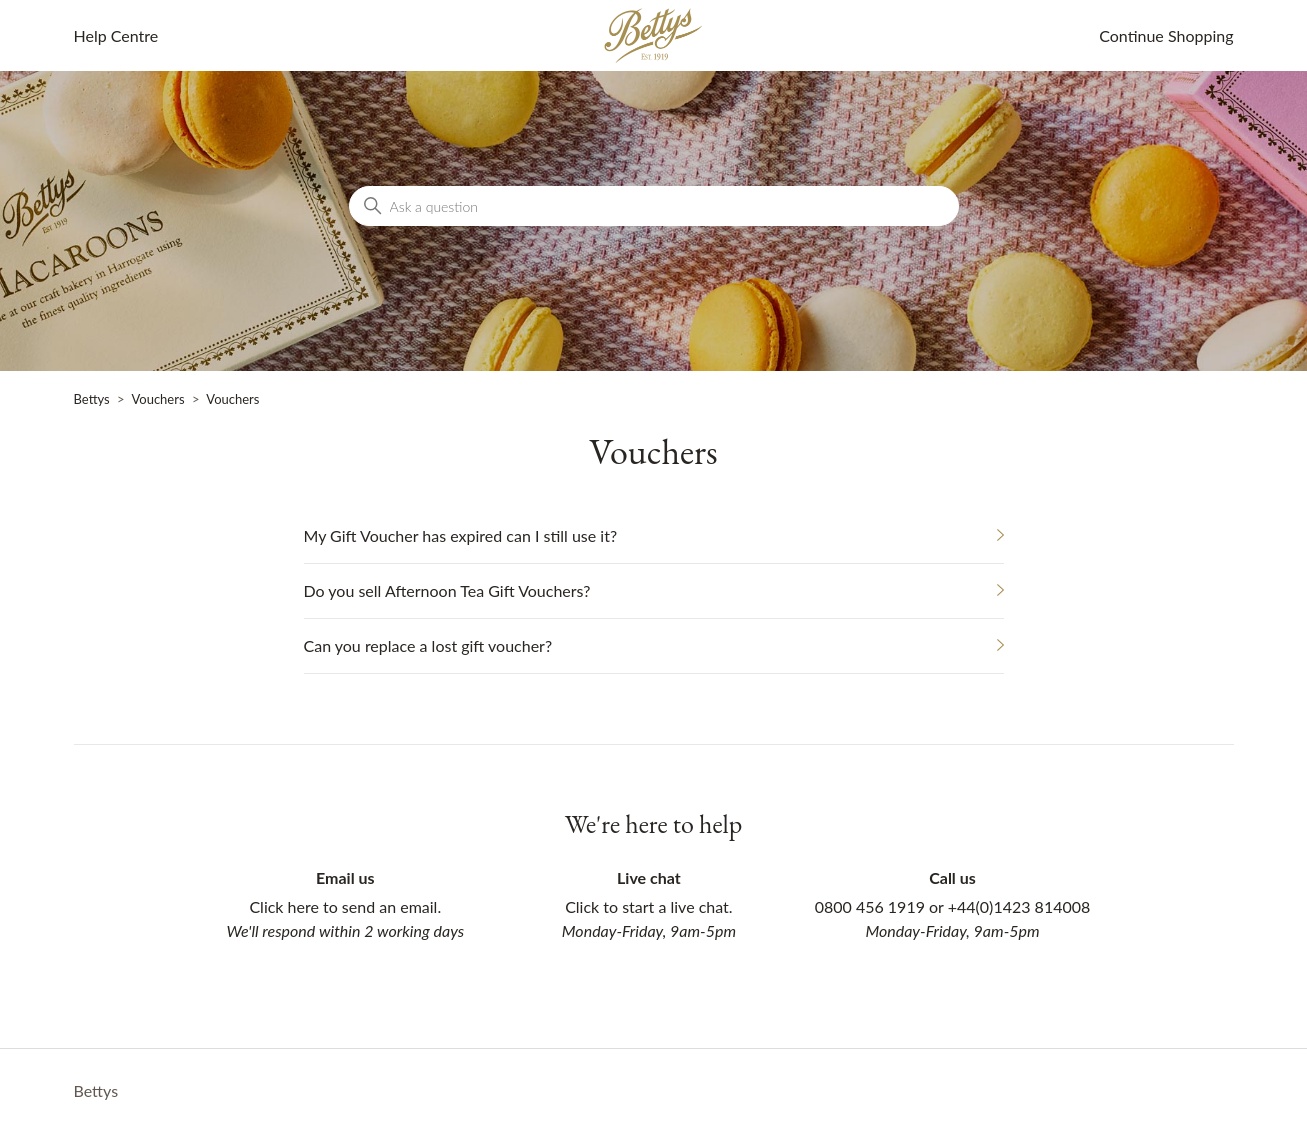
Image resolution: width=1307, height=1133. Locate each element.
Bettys (92, 399)
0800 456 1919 (870, 906)
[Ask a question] (654, 206)
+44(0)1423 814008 (1019, 906)
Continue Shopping (1166, 35)
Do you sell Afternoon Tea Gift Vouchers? (447, 590)
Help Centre (116, 35)
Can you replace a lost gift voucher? (428, 645)
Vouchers (157, 399)
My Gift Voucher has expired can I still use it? (461, 535)
